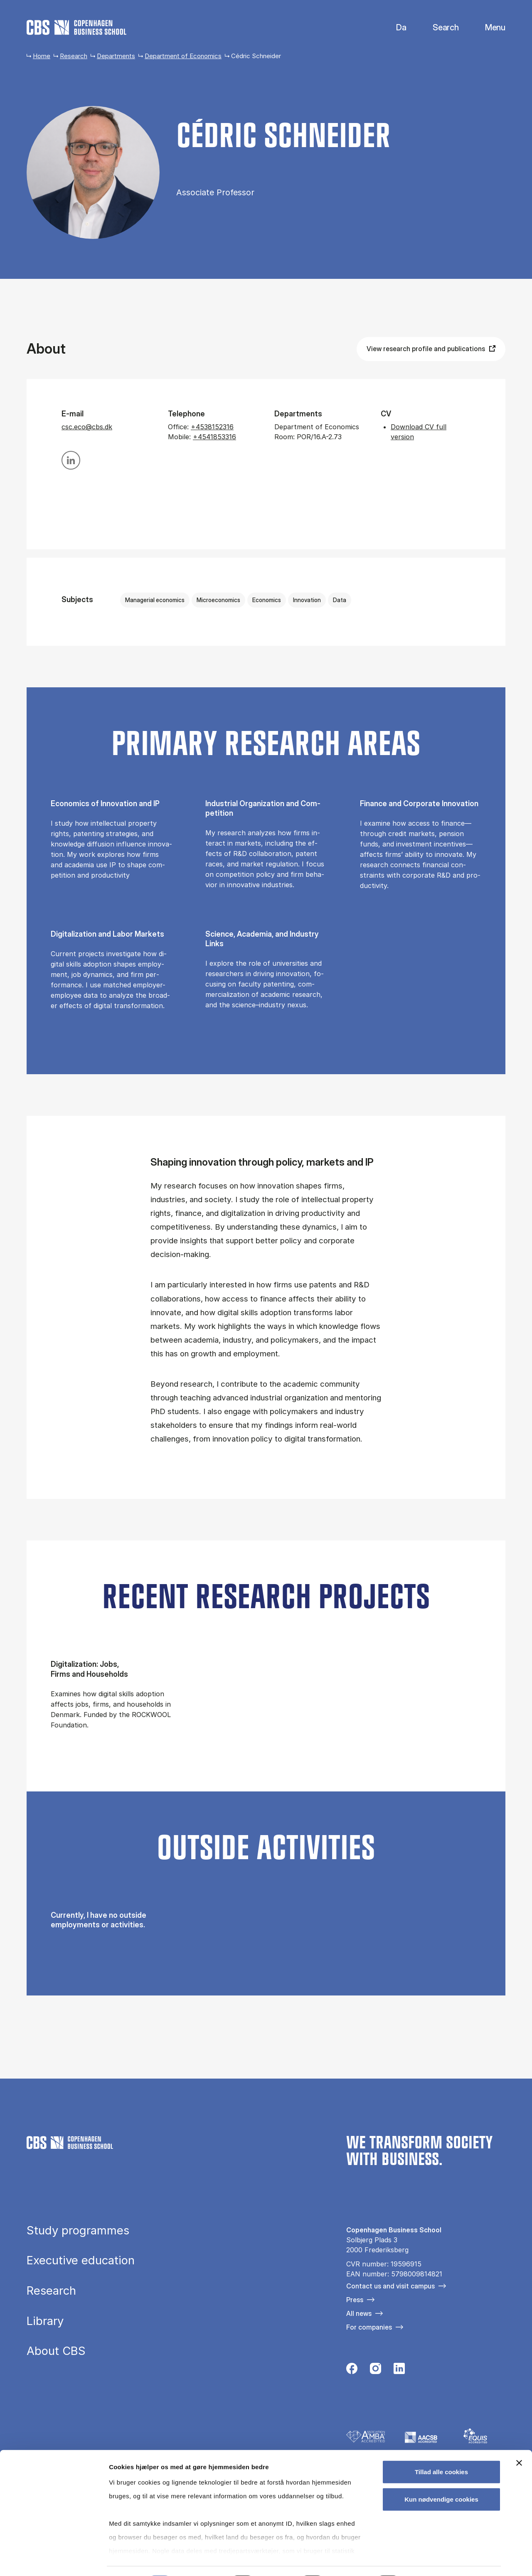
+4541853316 (214, 437)
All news (359, 2313)
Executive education (81, 2260)
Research (73, 56)
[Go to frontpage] (76, 27)
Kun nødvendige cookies (441, 2476)
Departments (116, 56)
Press (354, 2300)
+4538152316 (212, 427)
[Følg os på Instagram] (375, 2371)
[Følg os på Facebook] (351, 2371)
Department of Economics (183, 56)
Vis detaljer (432, 2559)
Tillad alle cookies (441, 2449)
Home (41, 56)
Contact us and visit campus (390, 2286)
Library (45, 2321)
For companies (369, 2327)
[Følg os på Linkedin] (399, 2371)
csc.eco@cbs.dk (87, 427)
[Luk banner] (519, 2440)
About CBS (56, 2351)
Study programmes (78, 2230)
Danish (394, 27)
